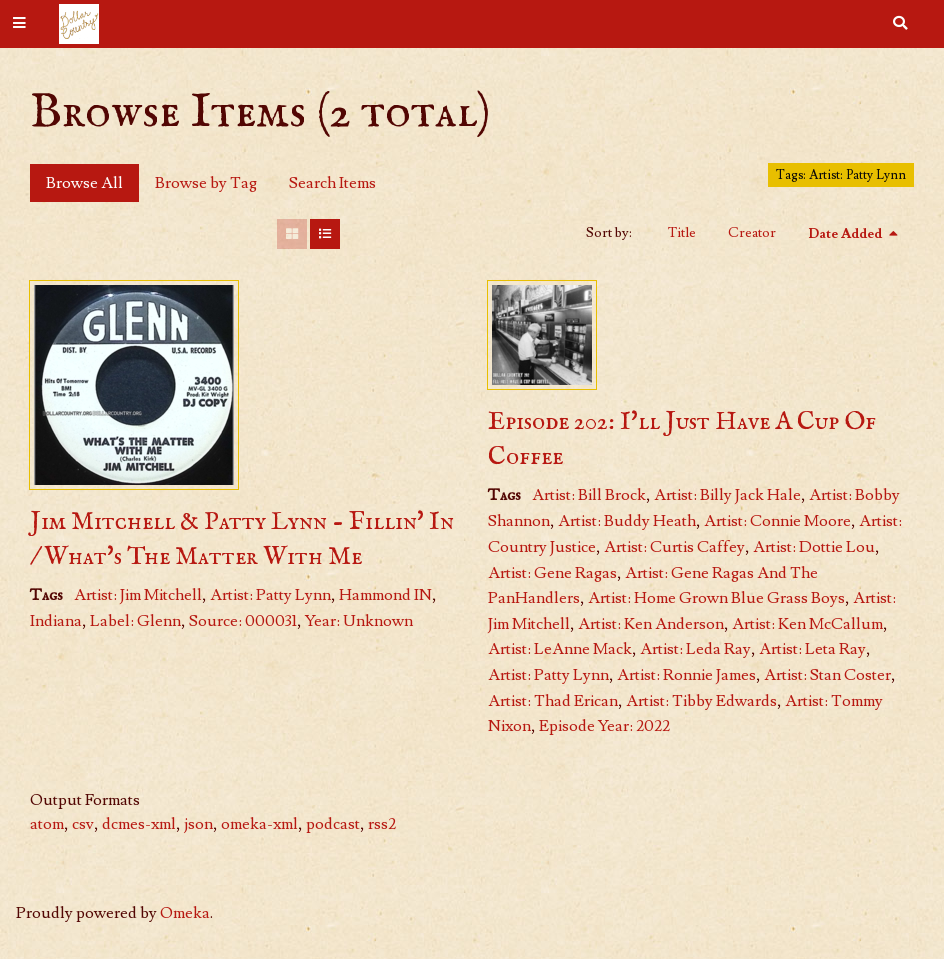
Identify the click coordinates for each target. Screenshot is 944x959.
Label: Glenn (135, 621)
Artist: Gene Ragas (552, 573)
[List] (325, 234)
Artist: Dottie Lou (814, 547)
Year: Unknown (359, 621)
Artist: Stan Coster (827, 675)
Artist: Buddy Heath (627, 521)
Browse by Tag (206, 183)
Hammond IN (385, 595)
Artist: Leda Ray (695, 649)
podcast (333, 824)
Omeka (185, 913)
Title (682, 233)
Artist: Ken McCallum (807, 624)
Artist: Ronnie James (686, 675)
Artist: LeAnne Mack (560, 649)
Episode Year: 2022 (604, 726)
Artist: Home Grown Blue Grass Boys (716, 598)
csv (83, 824)
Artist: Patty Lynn (270, 595)
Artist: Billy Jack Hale (727, 495)
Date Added (846, 234)
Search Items (332, 183)
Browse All (84, 183)
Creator (752, 233)
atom (47, 824)
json (198, 824)
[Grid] (292, 234)
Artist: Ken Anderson (651, 624)
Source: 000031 (243, 621)
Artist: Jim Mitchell (138, 595)
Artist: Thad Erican (553, 701)
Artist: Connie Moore (777, 521)
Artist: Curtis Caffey (674, 547)
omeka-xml (259, 824)
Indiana (56, 621)
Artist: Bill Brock (589, 495)
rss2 (382, 824)
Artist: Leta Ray (812, 649)
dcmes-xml (139, 824)
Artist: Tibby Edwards (701, 701)
